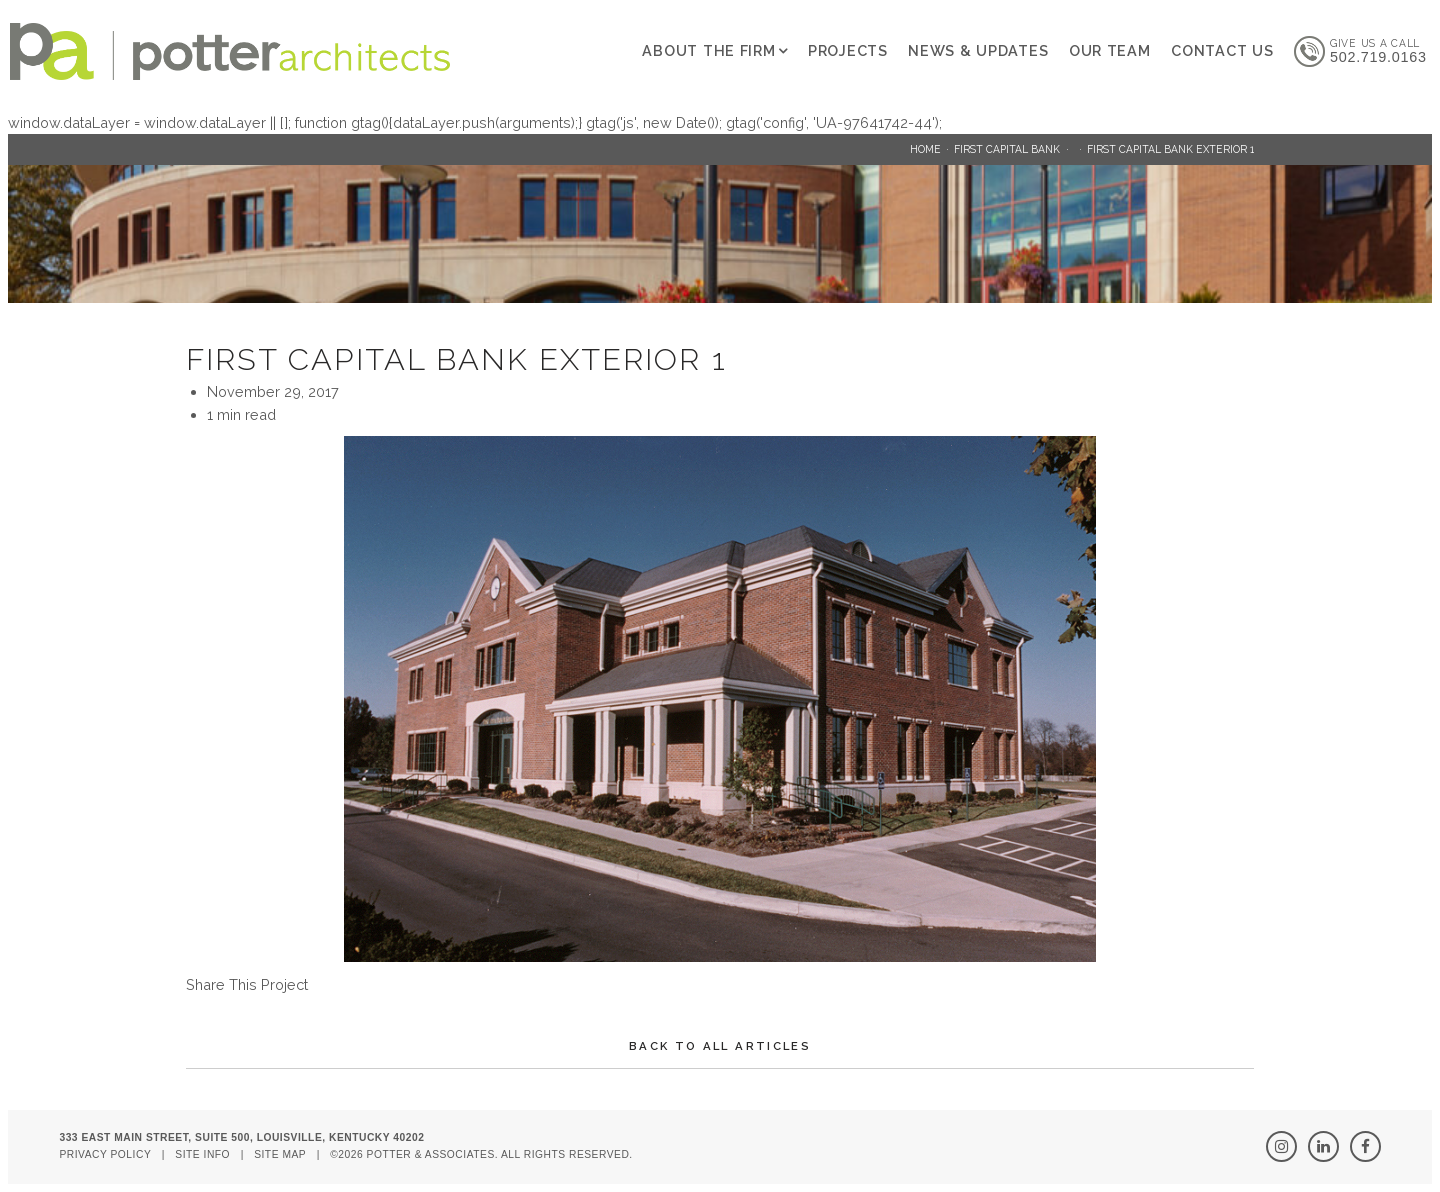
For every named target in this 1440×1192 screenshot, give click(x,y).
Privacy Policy (105, 1154)
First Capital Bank (1007, 149)
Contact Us (1222, 50)
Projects (848, 50)
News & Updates (978, 50)
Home (925, 149)
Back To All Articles (720, 1046)
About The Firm (708, 50)
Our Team (1110, 50)
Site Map (280, 1154)
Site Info (202, 1154)
